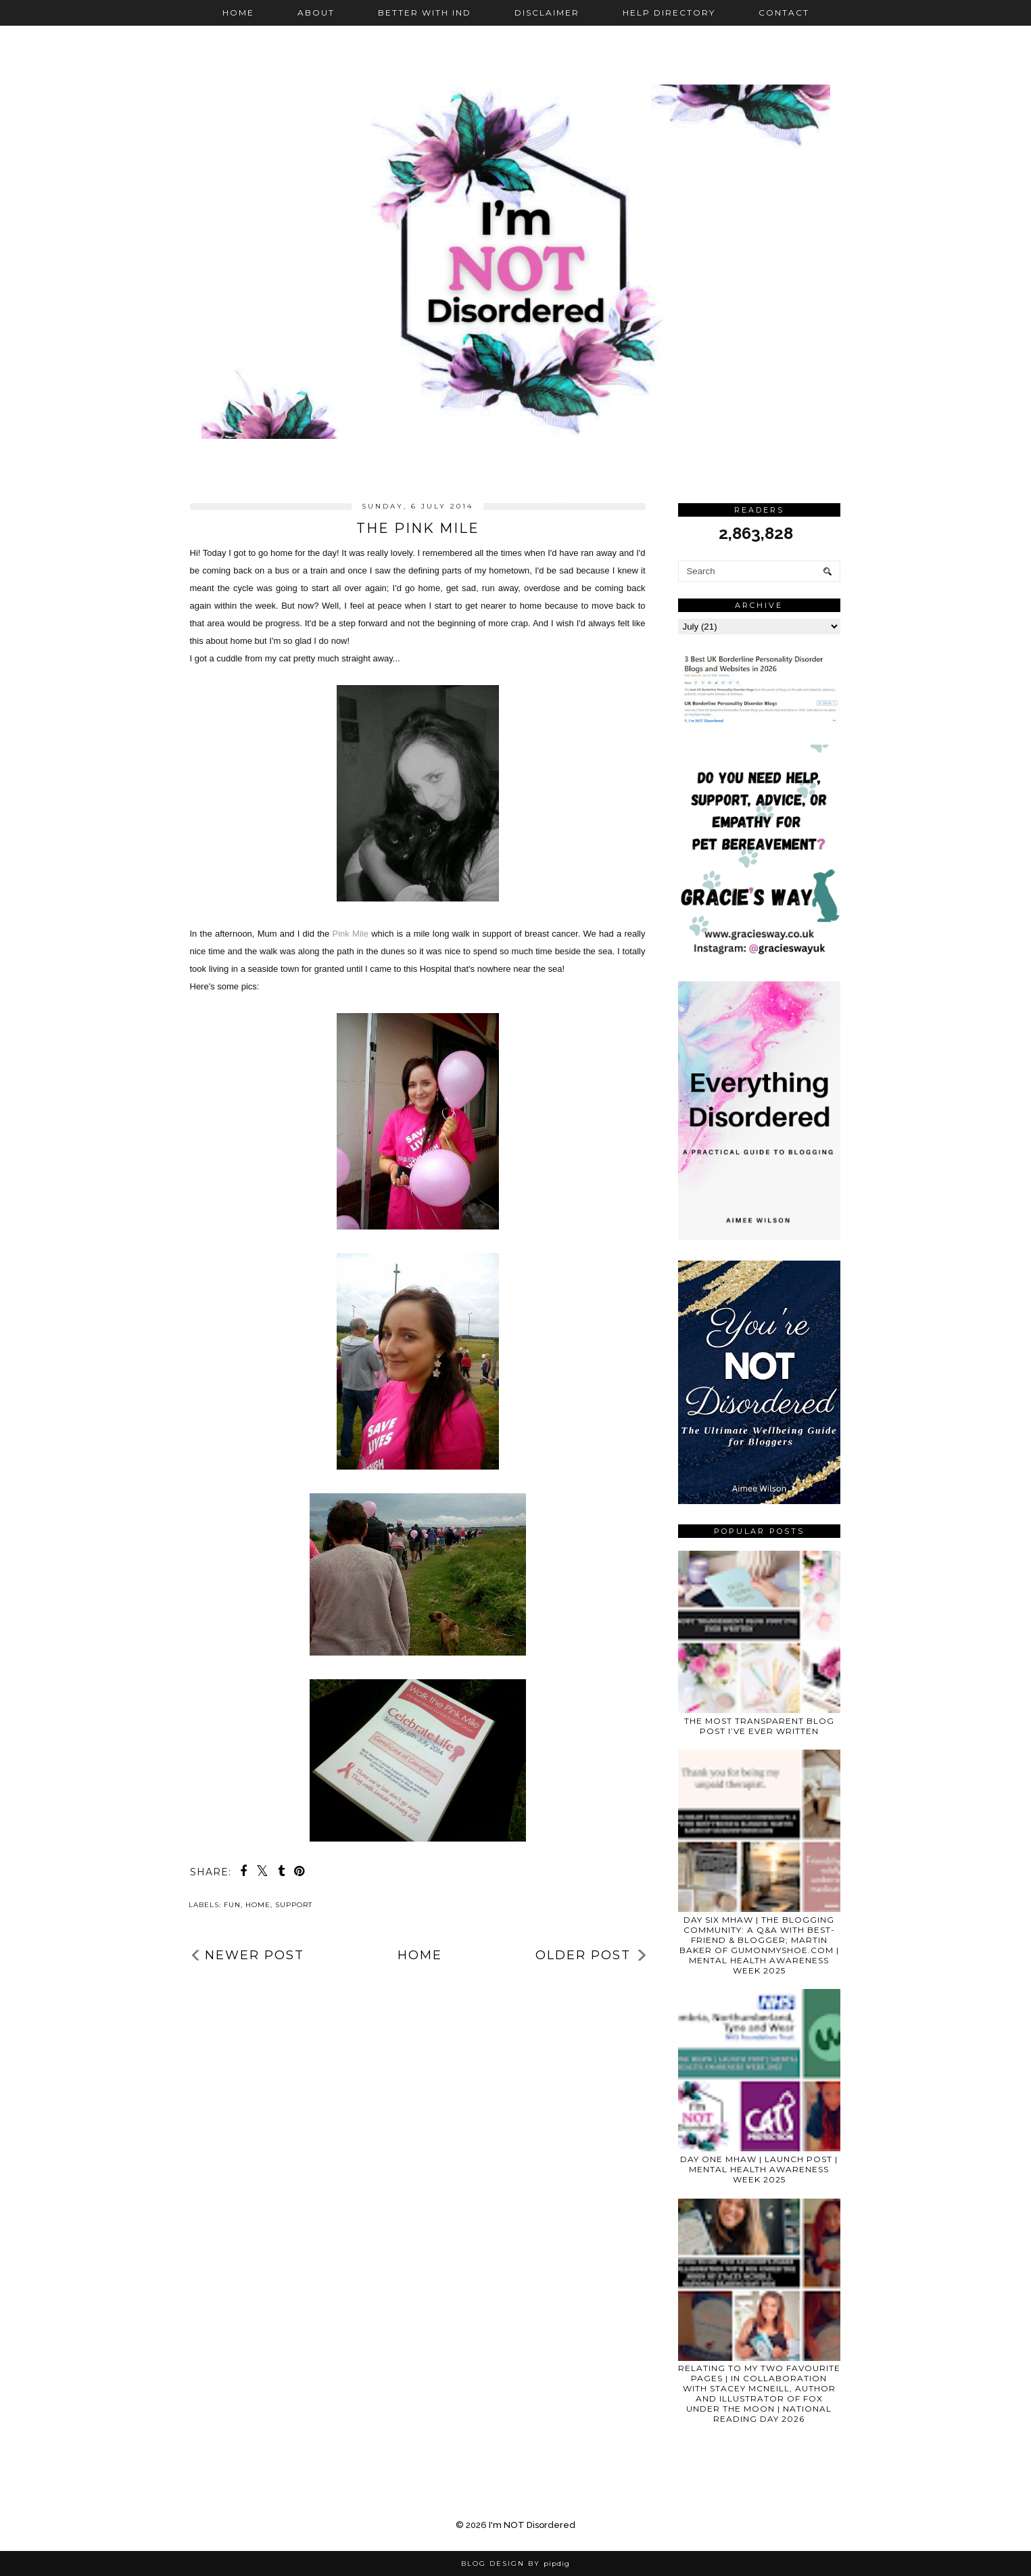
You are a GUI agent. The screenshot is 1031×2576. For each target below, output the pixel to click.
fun (232, 1904)
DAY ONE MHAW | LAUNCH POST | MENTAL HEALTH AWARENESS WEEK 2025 (759, 2169)
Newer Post (254, 1955)
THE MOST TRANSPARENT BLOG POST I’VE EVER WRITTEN (759, 1726)
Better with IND (424, 12)
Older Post (583, 1955)
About (316, 12)
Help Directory (669, 12)
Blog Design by (515, 2563)
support (293, 1904)
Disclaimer (546, 12)
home (257, 1904)
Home (238, 12)
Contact (784, 12)
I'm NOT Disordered (532, 2525)
